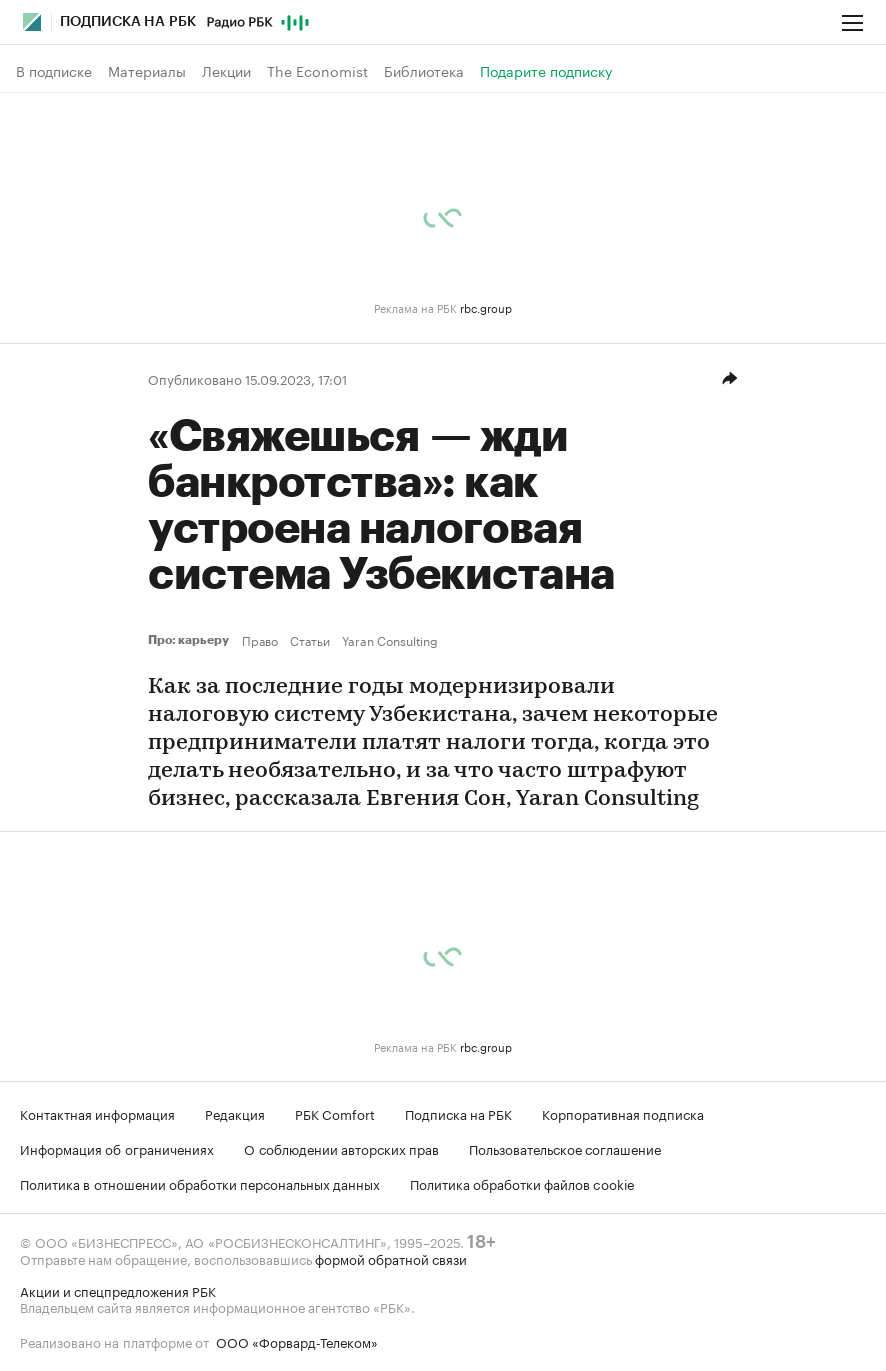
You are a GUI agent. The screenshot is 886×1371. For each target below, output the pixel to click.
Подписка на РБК (458, 1113)
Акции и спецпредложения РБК (118, 1290)
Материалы (147, 71)
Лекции (226, 71)
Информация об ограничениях (117, 1148)
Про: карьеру (191, 640)
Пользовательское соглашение (565, 1148)
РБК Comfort (335, 1113)
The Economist (317, 71)
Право (260, 640)
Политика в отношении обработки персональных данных (200, 1183)
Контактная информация (97, 1113)
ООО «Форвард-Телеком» (297, 1341)
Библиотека (424, 71)
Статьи (310, 640)
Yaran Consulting (390, 640)
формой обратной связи (391, 1258)
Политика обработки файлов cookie (522, 1183)
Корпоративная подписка (623, 1113)
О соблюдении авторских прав (341, 1148)
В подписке (54, 71)
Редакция (235, 1113)
